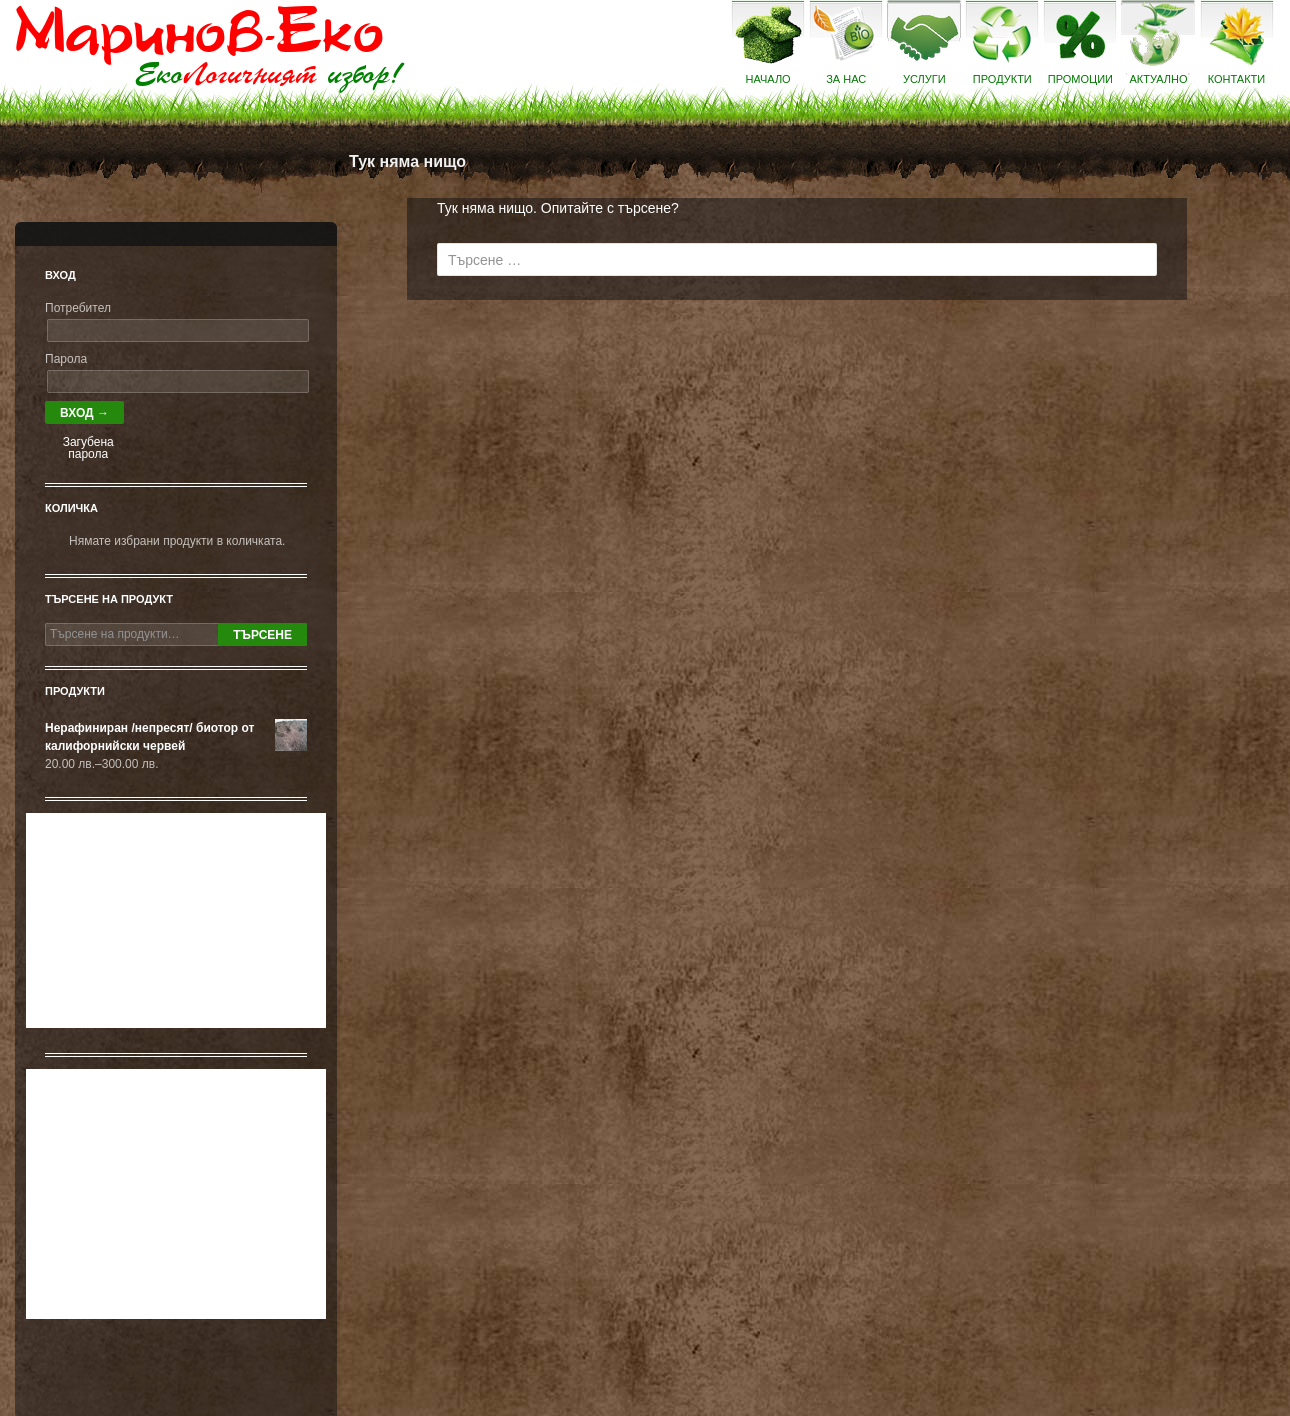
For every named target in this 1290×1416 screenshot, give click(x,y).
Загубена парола (88, 448)
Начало (768, 79)
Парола (66, 359)
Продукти (1002, 79)
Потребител (78, 308)
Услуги (924, 79)
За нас (846, 79)
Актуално (1158, 79)
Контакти (1237, 79)
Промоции (1080, 79)
